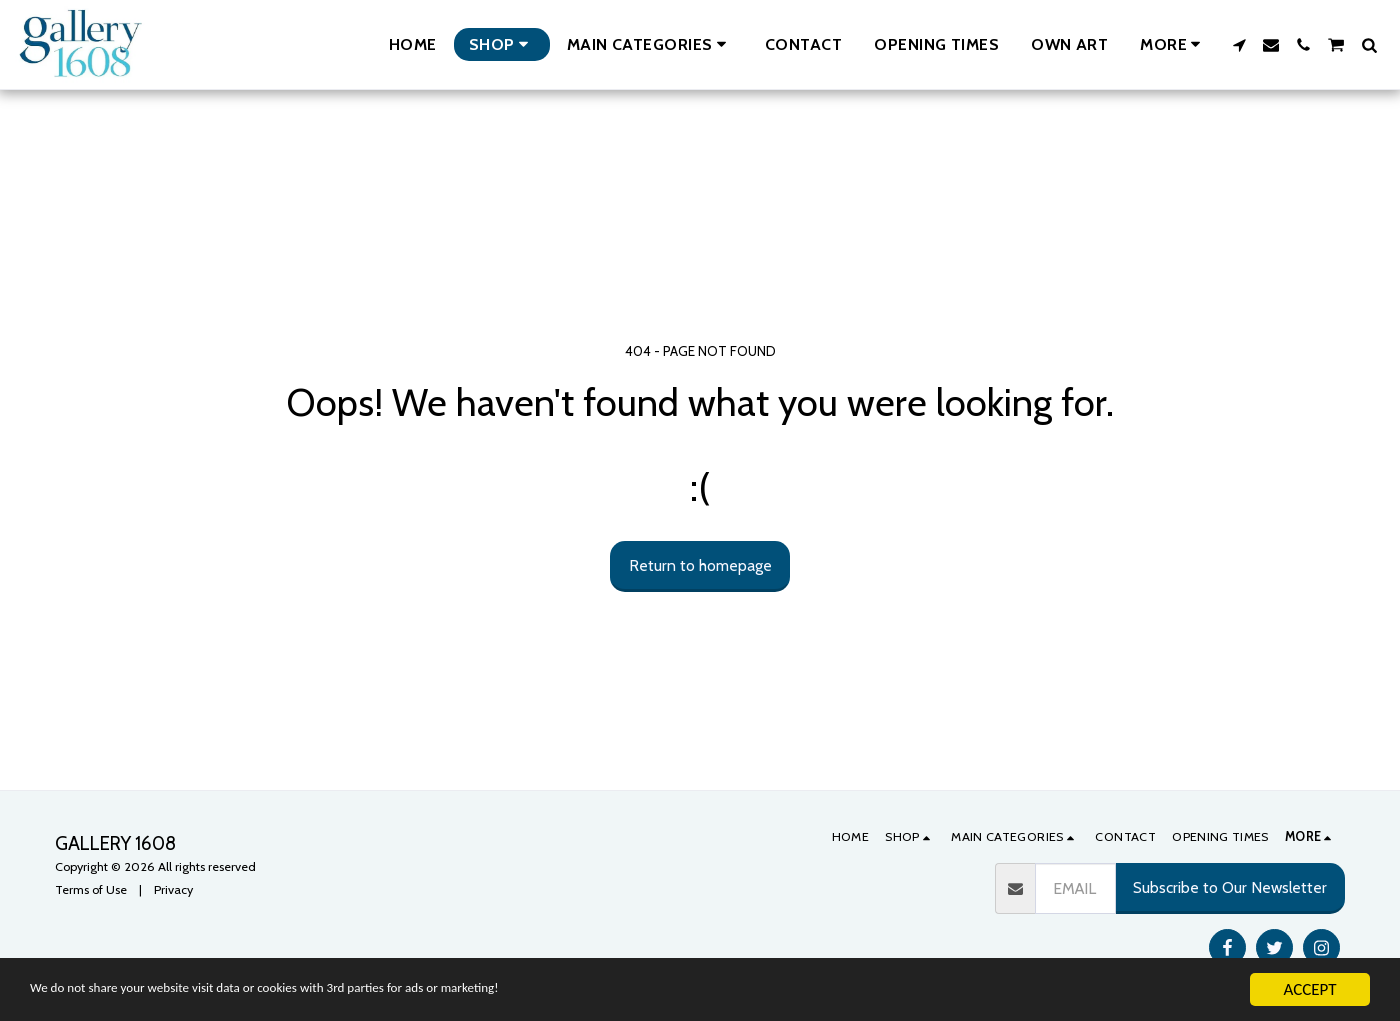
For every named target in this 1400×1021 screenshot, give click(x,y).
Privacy (173, 889)
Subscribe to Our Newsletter (1230, 887)
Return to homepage (700, 565)
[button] (650, 44)
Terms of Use (91, 889)
